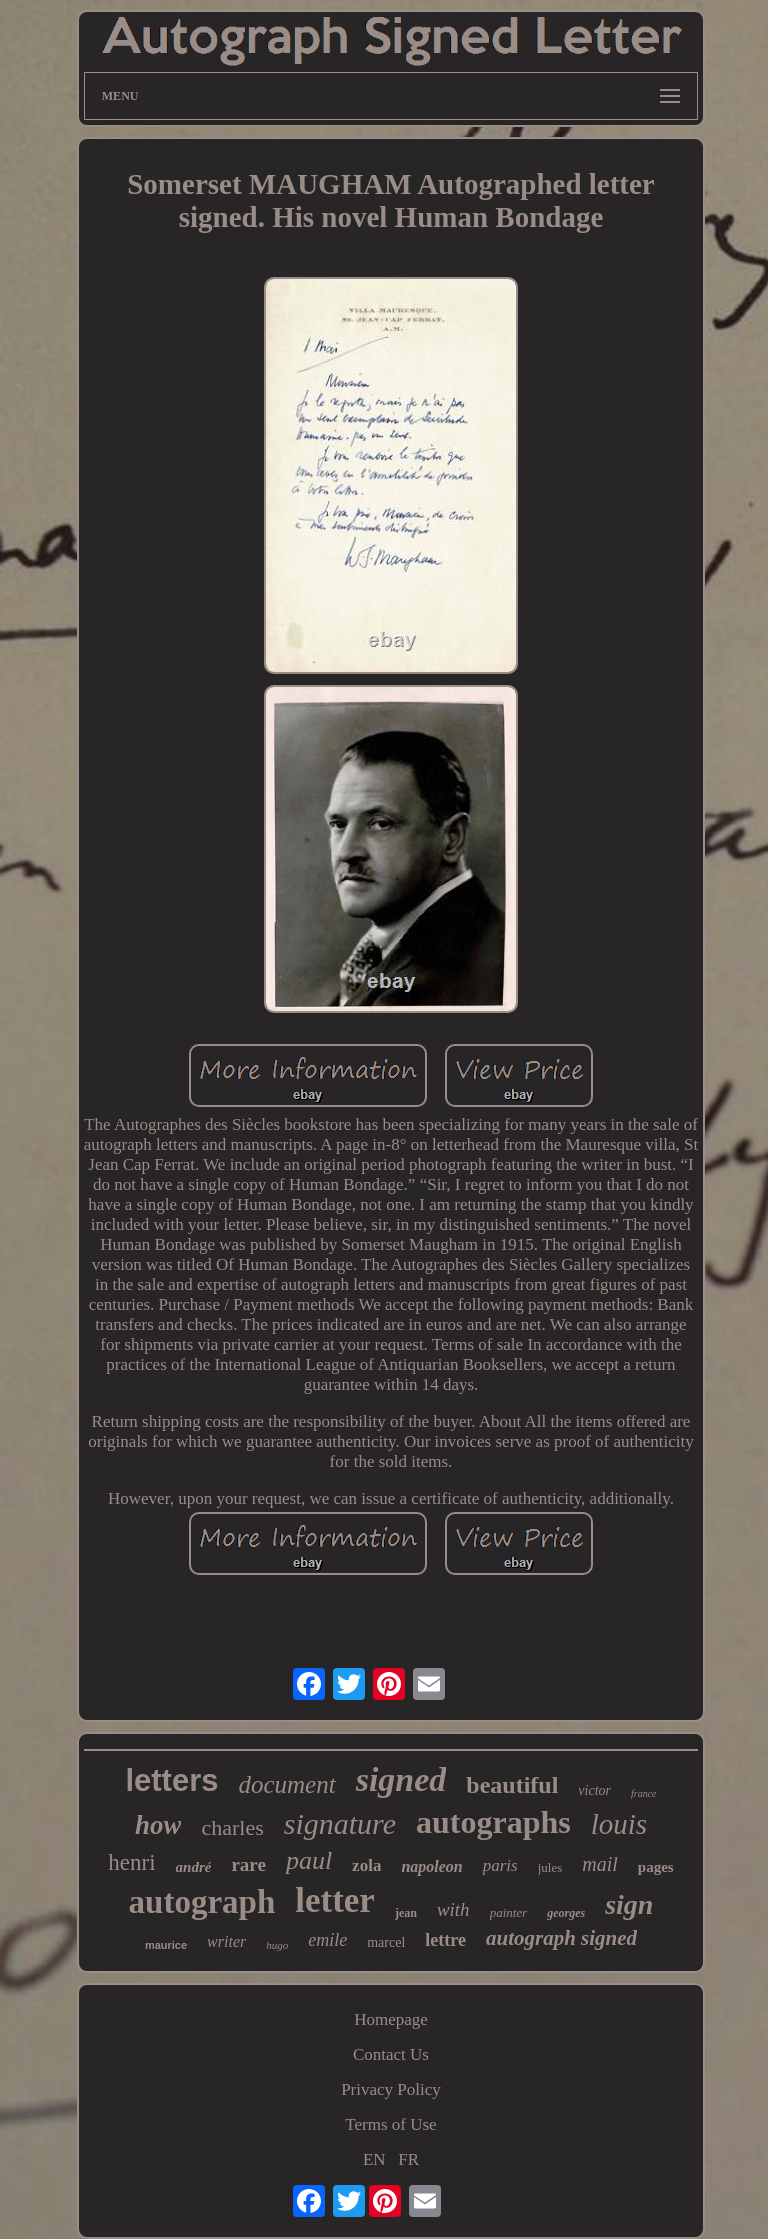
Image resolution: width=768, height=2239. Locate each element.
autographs (493, 1822)
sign (629, 1904)
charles (232, 1827)
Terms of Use (390, 2124)
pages (656, 1867)
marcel (386, 1942)
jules (550, 1867)
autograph (202, 1902)
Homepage (391, 2019)
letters (171, 1780)
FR (408, 2159)
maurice (166, 1945)
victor (594, 1790)
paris (500, 1865)
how (158, 1825)
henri (131, 1862)
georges (566, 1913)
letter (335, 1900)
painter (509, 1912)
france (644, 1793)
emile (327, 1940)
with (453, 1909)
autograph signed (561, 1938)
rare (248, 1864)
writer (226, 1941)
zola (366, 1865)
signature (340, 1823)
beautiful (512, 1785)
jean (406, 1913)
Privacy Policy (391, 2089)
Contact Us (391, 2054)
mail (600, 1864)
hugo (277, 1945)
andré (194, 1867)
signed (401, 1779)
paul (309, 1860)
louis (619, 1824)
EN (374, 2159)
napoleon (431, 1866)
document (286, 1784)
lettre (445, 1940)
